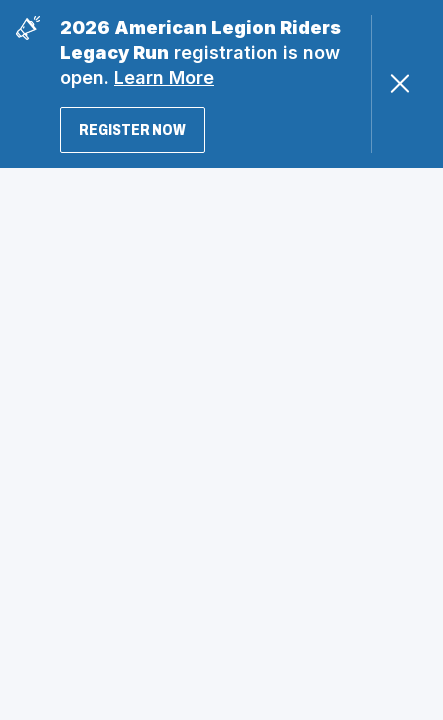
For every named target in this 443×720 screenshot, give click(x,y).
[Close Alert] (399, 83)
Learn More (164, 77)
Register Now (132, 129)
